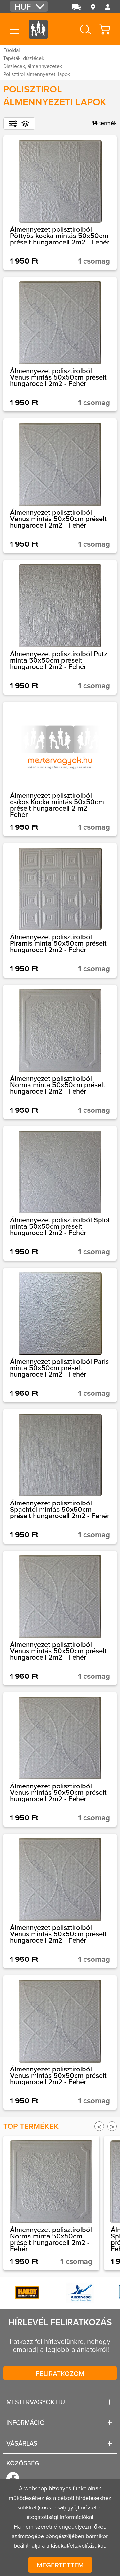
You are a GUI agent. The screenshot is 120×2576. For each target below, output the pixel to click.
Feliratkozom (60, 2373)
